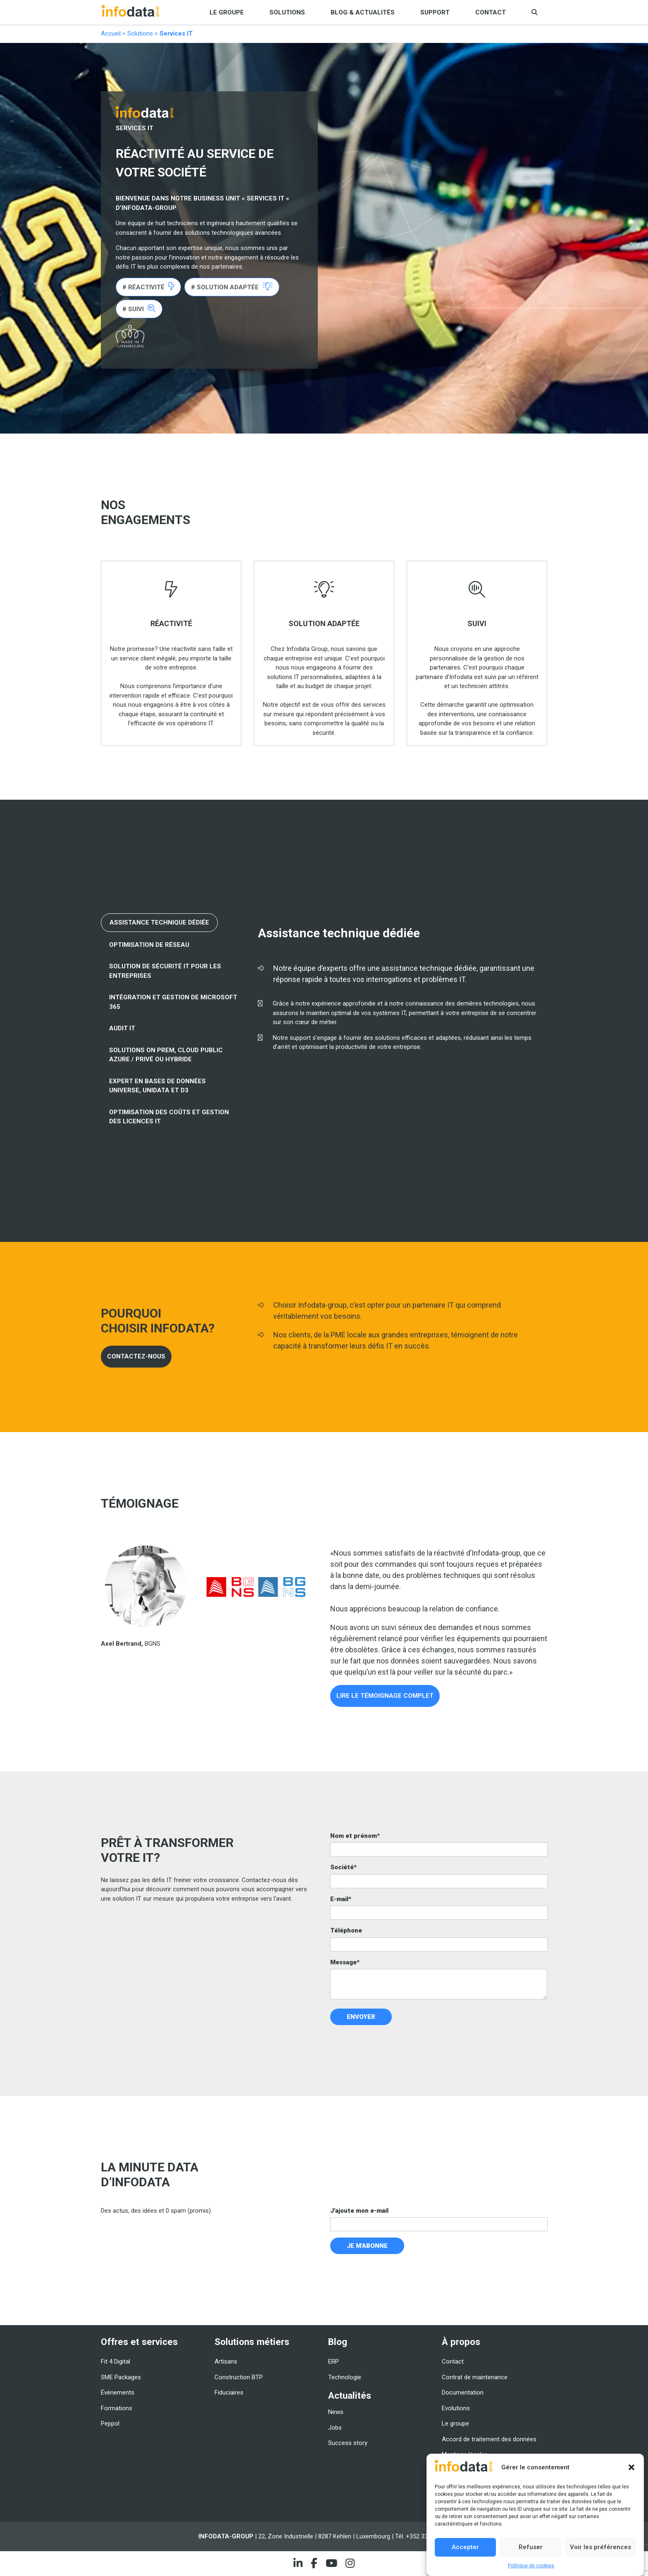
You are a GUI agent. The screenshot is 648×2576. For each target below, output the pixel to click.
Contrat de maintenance (474, 2377)
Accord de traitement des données (489, 2439)
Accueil (111, 33)
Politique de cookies (531, 2566)
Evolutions (456, 2408)
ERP (333, 2361)
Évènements (117, 2392)
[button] (631, 2467)
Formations (116, 2408)
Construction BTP (238, 2377)
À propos (461, 2341)
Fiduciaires (228, 2392)
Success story (347, 2443)
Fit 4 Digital (115, 2361)
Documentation (463, 2392)
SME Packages (121, 2377)
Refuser (531, 2547)
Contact (490, 12)
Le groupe (227, 12)
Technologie (344, 2377)
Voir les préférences (600, 2547)
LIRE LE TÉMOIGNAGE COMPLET (385, 1695)
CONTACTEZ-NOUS (136, 1356)
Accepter (465, 2547)
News (335, 2412)
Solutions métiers (251, 2341)
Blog (337, 2341)
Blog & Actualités (363, 12)
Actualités (349, 2395)
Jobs (335, 2427)
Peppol (110, 2423)
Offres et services (139, 2341)
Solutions (287, 12)
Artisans (225, 2361)
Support (435, 12)
